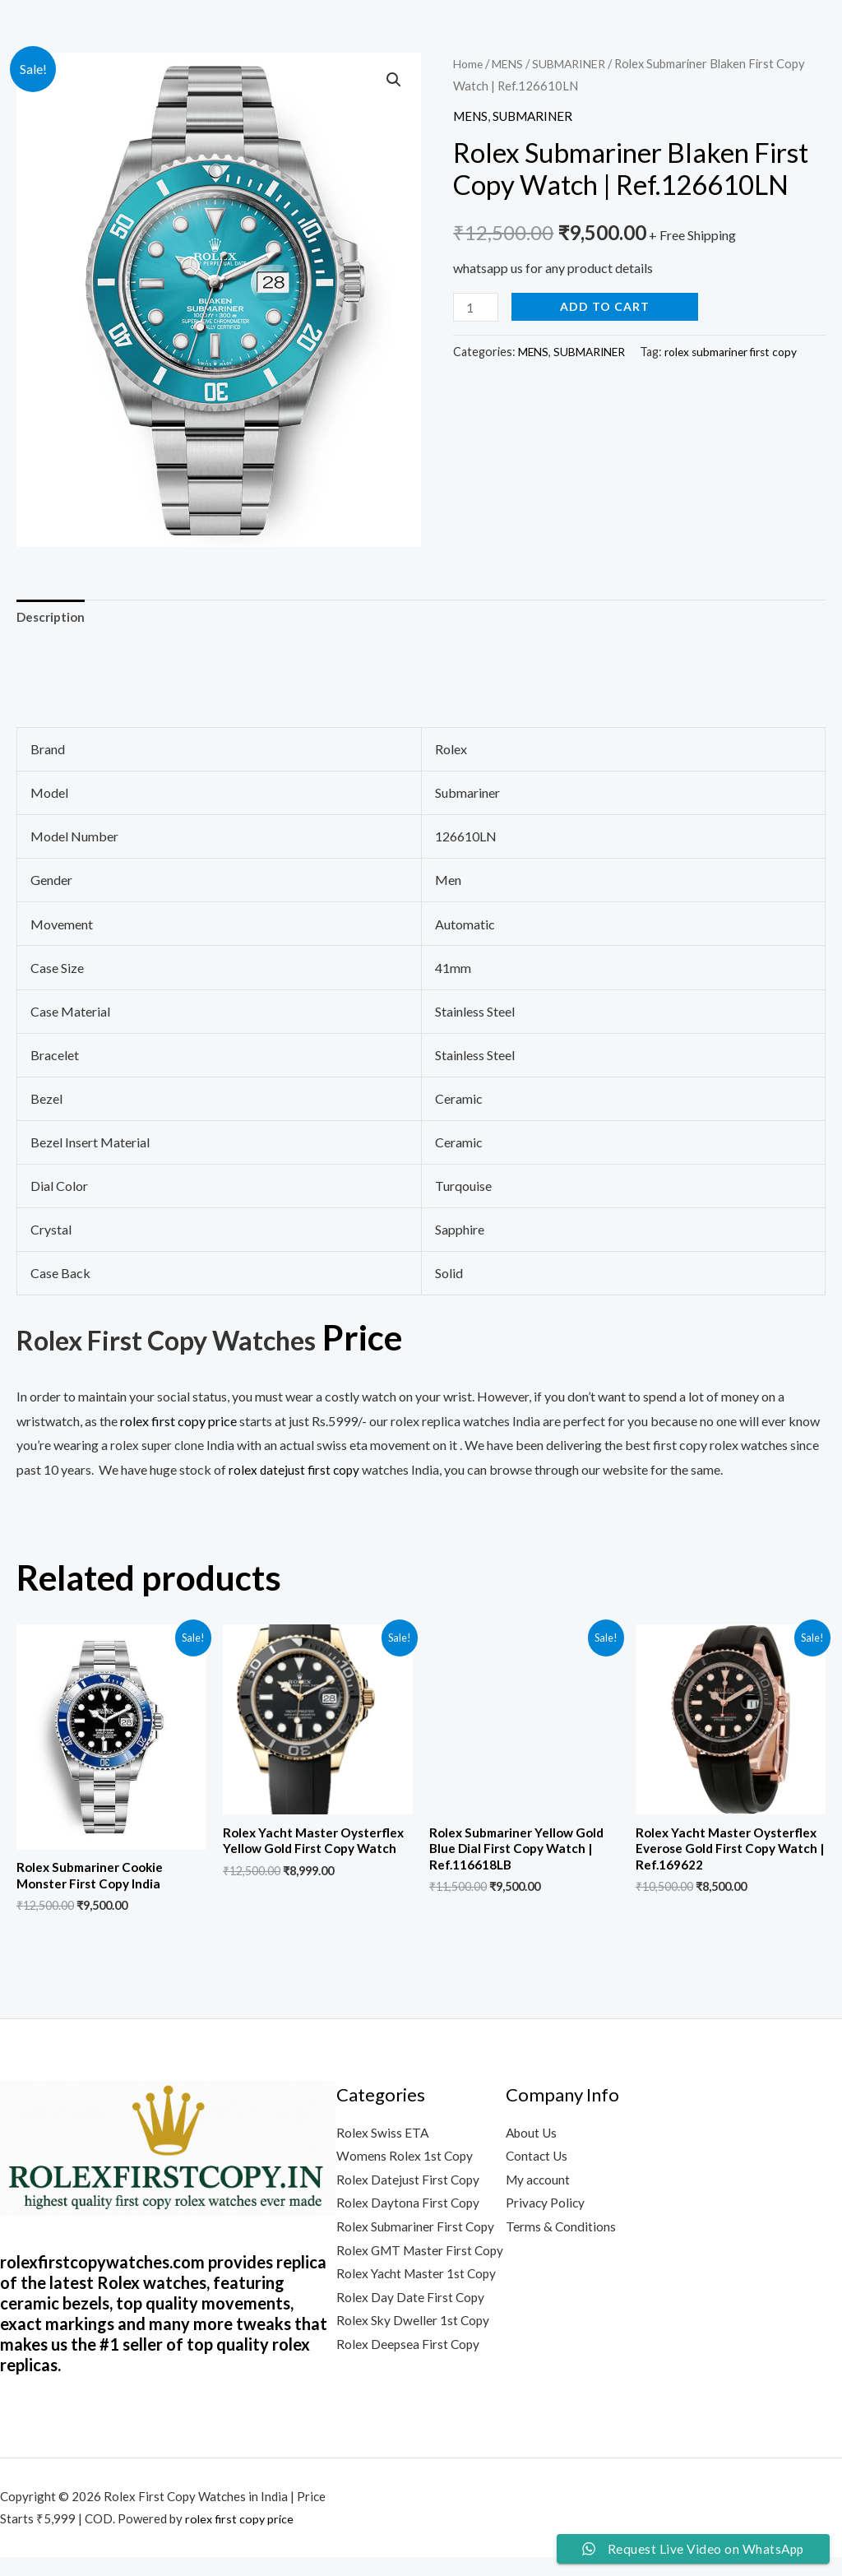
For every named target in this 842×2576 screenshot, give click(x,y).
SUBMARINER (577, 63)
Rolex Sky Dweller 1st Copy (414, 2357)
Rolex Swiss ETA (382, 2137)
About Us (533, 2137)
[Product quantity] (477, 307)
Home (469, 63)
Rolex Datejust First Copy (408, 2186)
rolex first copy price (241, 2537)
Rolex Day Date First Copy (411, 2333)
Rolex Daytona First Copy (408, 2210)
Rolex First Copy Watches (213, 1339)
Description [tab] (52, 618)
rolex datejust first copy (296, 1472)
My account (539, 2186)
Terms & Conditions (561, 2235)
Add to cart (607, 306)
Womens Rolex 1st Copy (405, 2162)
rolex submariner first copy (738, 352)
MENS (511, 63)
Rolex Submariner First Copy (416, 2235)
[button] (393, 80)
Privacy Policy (546, 2210)
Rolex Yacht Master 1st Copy (418, 2308)
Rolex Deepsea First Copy (409, 2381)
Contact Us (538, 2162)
